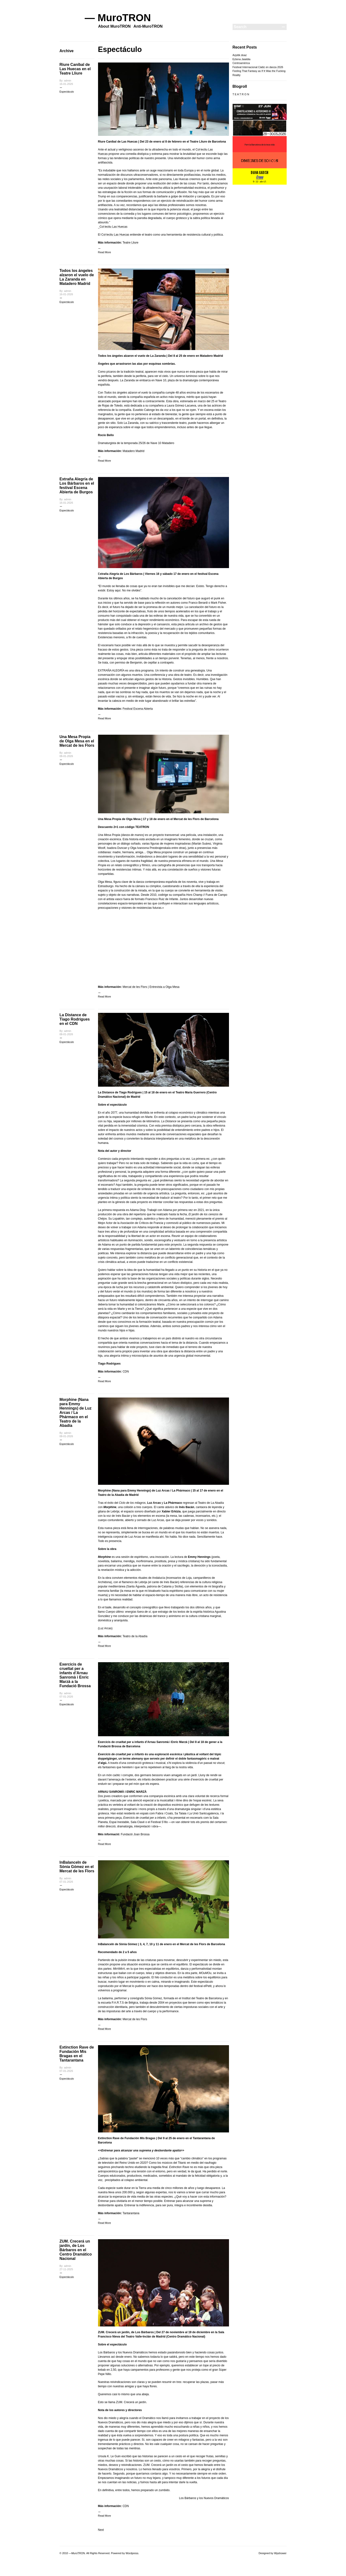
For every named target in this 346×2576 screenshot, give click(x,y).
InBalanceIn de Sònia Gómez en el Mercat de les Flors (77, 1866)
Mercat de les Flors (135, 987)
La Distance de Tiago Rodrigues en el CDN (75, 1019)
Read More (104, 252)
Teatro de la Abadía (135, 1636)
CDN (126, 1371)
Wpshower (280, 2553)
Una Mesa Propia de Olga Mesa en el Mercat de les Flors (77, 741)
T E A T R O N (241, 94)
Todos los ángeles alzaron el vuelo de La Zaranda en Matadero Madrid (77, 277)
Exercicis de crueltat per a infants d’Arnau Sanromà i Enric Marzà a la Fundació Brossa (75, 1675)
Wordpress (132, 2553)
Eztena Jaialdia (242, 59)
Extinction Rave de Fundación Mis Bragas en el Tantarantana (77, 2053)
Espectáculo (67, 91)
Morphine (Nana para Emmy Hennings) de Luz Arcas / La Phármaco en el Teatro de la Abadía (76, 1413)
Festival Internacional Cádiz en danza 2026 (258, 67)
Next (101, 2530)
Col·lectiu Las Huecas (113, 226)
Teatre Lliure (130, 242)
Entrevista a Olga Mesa (164, 987)
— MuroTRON (118, 17)
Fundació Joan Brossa (135, 1834)
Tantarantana (131, 2213)
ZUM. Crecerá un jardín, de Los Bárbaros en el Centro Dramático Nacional (76, 2250)
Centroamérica (241, 63)
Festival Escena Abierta (138, 708)
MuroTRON (78, 2553)
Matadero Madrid (133, 451)
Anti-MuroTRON (148, 26)
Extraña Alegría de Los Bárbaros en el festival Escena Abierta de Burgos (77, 485)
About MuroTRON (114, 26)
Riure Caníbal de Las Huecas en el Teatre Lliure (75, 69)
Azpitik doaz (240, 55)
